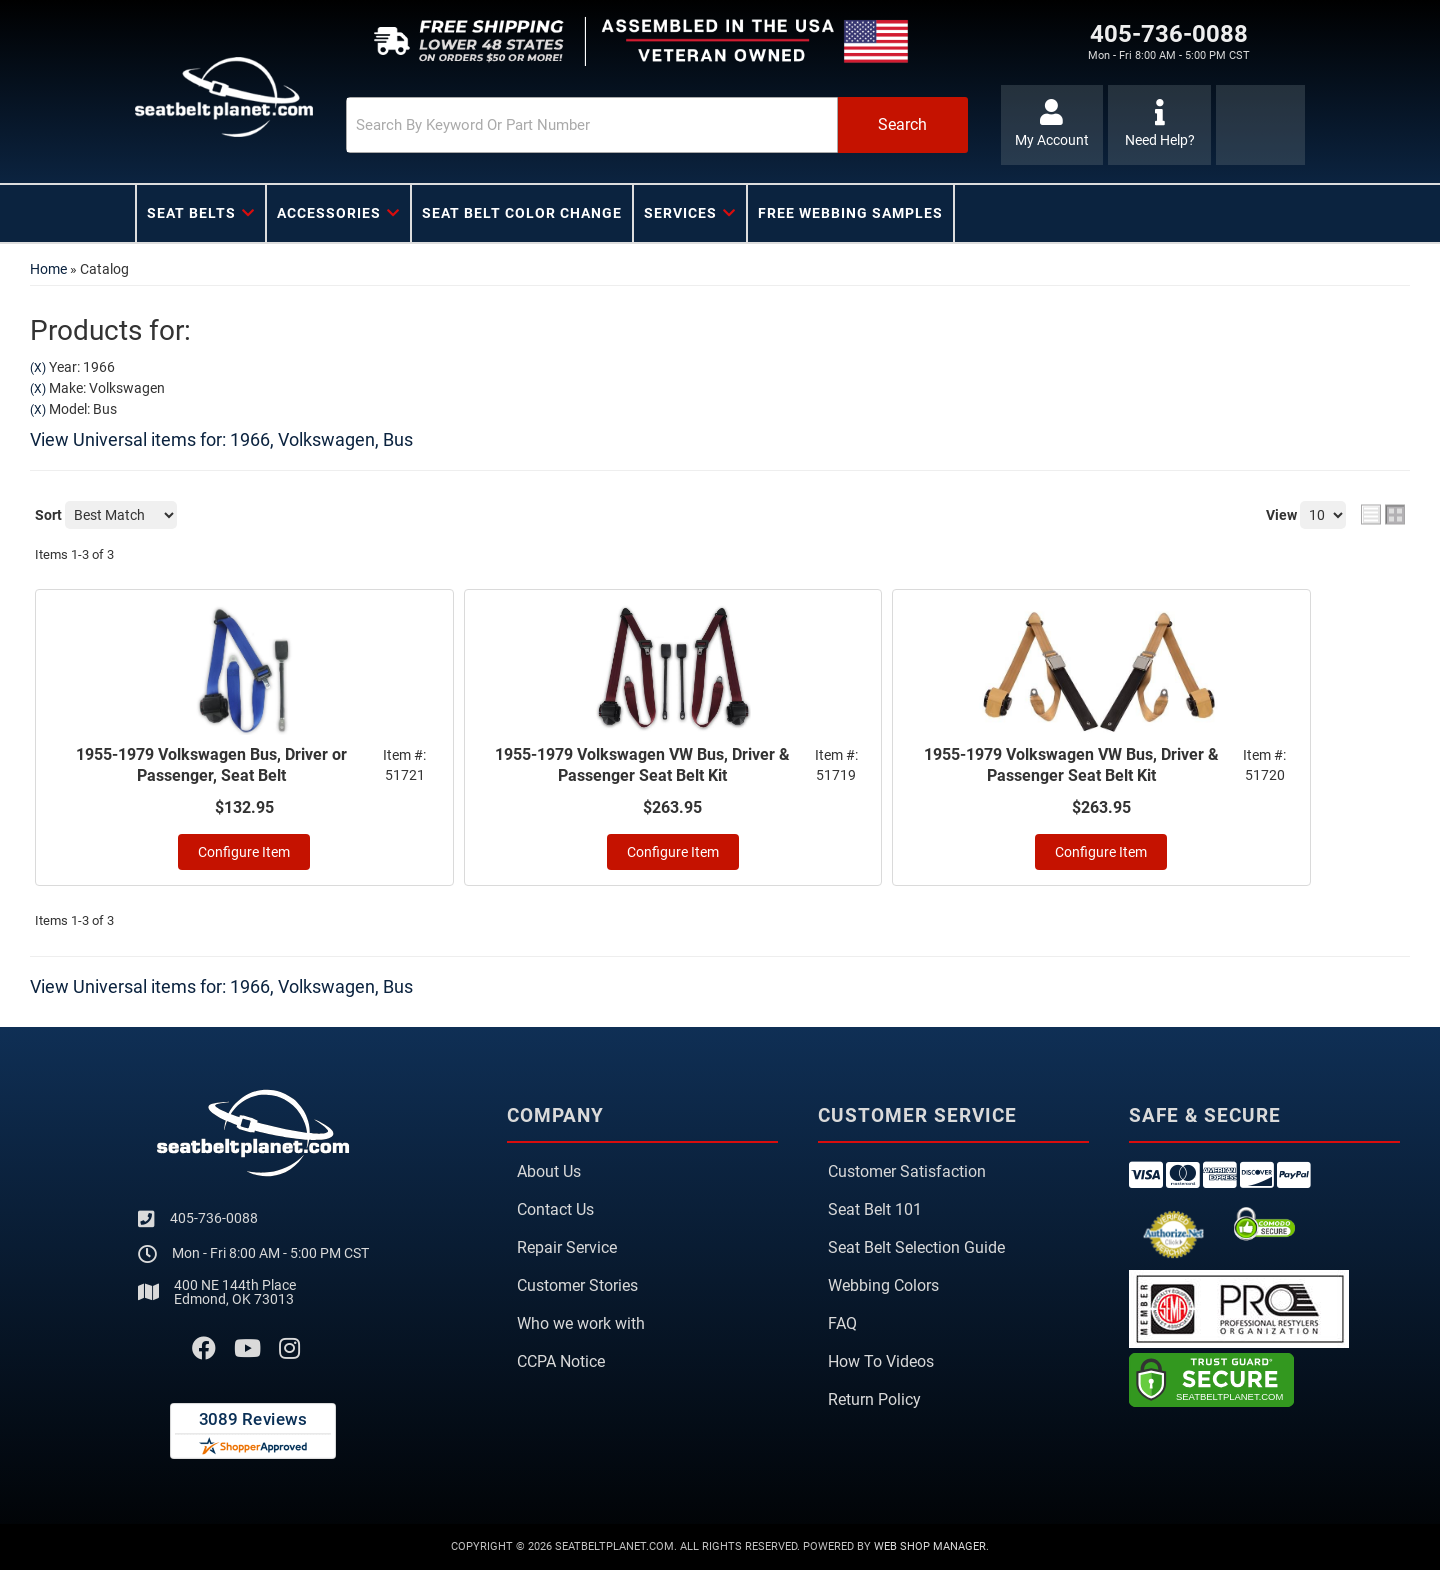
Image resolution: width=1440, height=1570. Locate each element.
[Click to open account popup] (1052, 125)
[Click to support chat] (1159, 125)
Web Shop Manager (930, 1546)
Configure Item (244, 852)
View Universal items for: (221, 439)
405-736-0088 (214, 1218)
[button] (657, 125)
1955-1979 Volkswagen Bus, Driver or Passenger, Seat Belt (211, 765)
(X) (38, 368)
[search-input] (592, 125)
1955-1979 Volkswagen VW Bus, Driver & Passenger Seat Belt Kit (642, 765)
